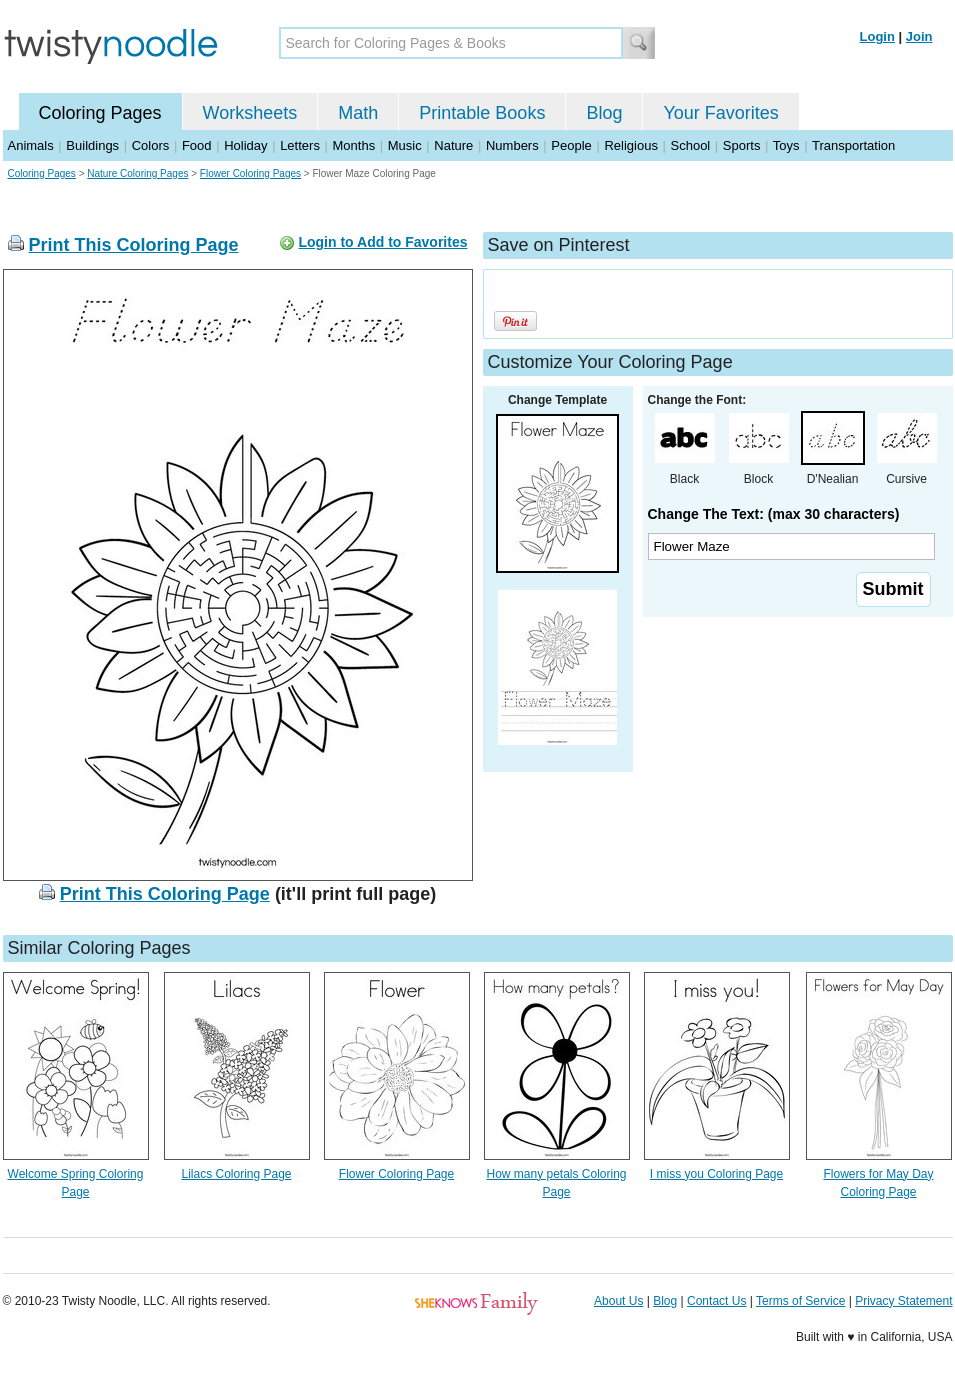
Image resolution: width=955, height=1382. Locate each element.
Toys (786, 145)
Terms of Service (800, 1301)
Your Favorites (720, 113)
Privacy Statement (903, 1301)
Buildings (92, 145)
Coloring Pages (100, 113)
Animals (31, 145)
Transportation (853, 145)
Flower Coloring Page (396, 1174)
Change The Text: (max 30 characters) (774, 514)
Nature (453, 145)
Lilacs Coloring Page (236, 1174)
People (571, 145)
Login (877, 36)
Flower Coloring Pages (250, 173)
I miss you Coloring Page (716, 1174)
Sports (742, 145)
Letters (300, 145)
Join (919, 36)
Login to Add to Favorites (382, 242)
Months (354, 145)
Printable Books (482, 113)
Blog (604, 113)
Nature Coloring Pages (137, 173)
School (691, 145)
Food (197, 145)
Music (405, 145)
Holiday (245, 145)
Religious (630, 145)
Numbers (512, 145)
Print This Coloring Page (134, 245)
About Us (618, 1301)
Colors (151, 145)
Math (358, 113)
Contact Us (716, 1301)
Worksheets (250, 113)
